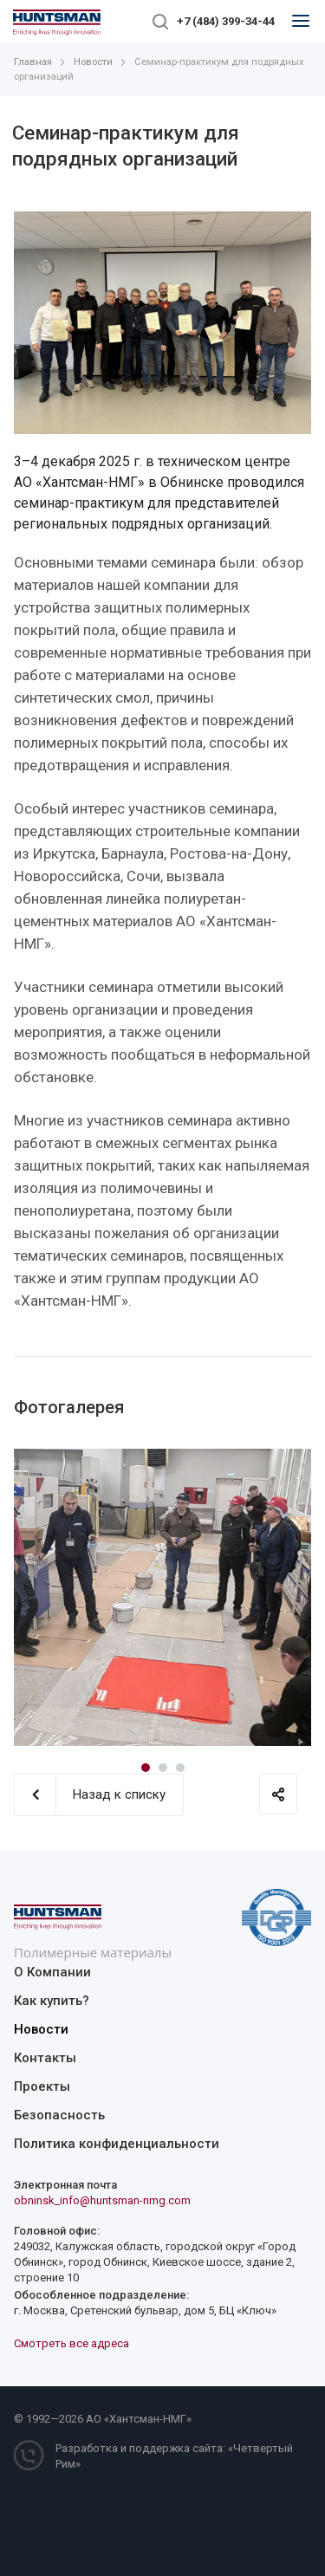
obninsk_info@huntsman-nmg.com (102, 2200)
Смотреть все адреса (71, 2343)
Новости (41, 2029)
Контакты (45, 2058)
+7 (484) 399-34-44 (226, 21)
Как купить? (51, 2000)
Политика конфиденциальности (116, 2143)
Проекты (42, 2086)
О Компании (52, 1972)
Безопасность (59, 2115)
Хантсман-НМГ (147, 2418)
